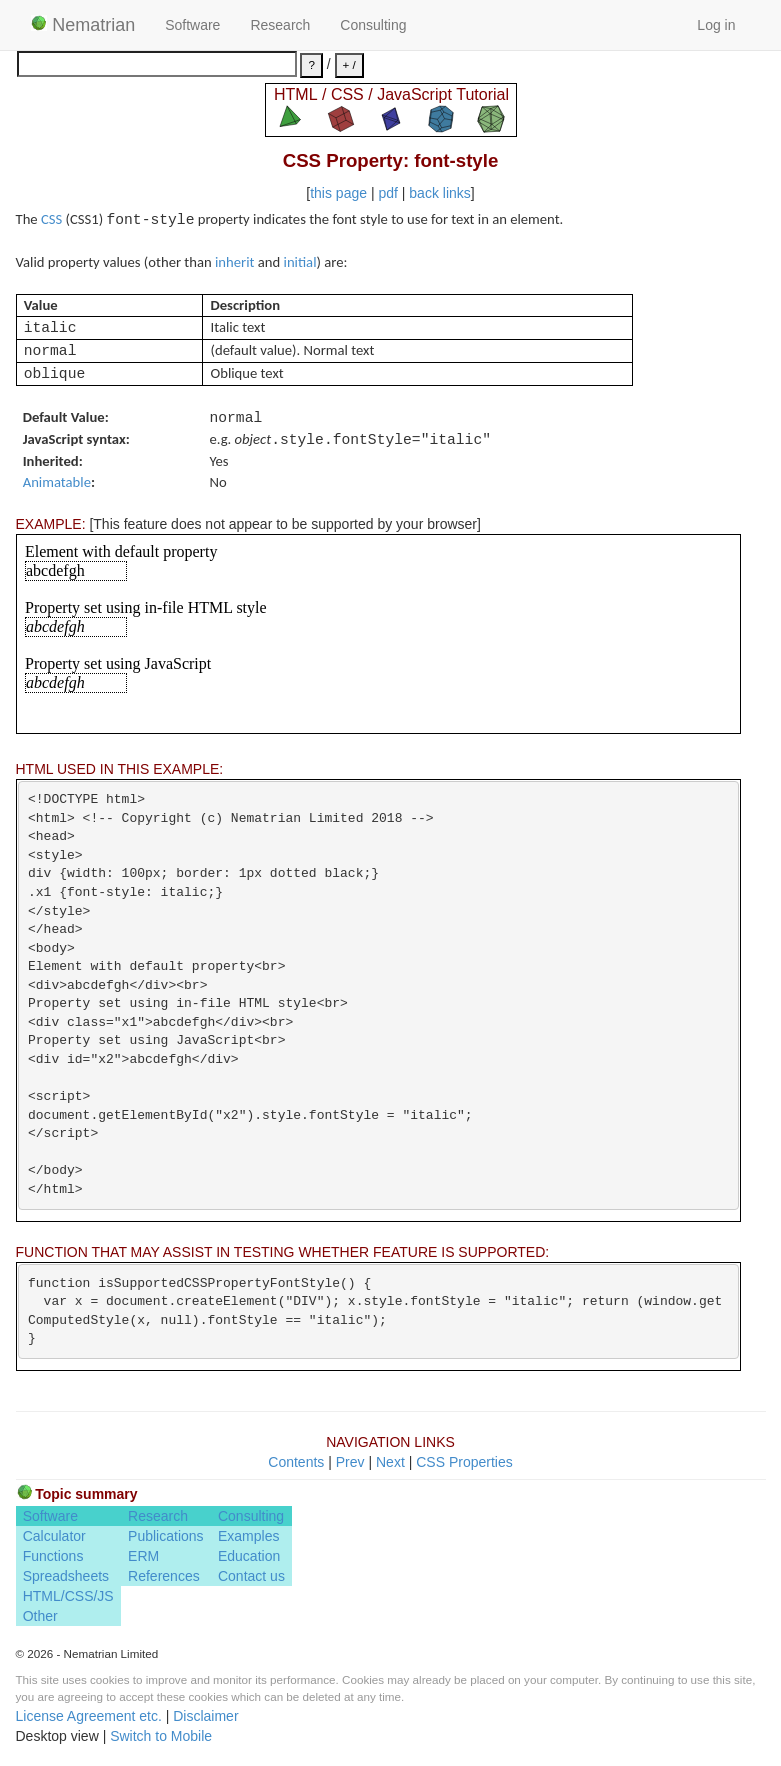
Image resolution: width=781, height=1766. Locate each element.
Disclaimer (205, 1716)
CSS (51, 219)
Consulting (373, 25)
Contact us (251, 1576)
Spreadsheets (66, 1576)
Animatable (57, 482)
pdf (387, 193)
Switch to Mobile (161, 1736)
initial (300, 262)
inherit (234, 262)
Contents (296, 1462)
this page (338, 193)
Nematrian (83, 25)
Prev (350, 1462)
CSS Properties (464, 1462)
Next (390, 1462)
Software (192, 25)
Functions (53, 1556)
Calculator (54, 1536)
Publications (166, 1536)
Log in (716, 25)
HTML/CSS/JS (68, 1596)
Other (40, 1616)
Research (280, 25)
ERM (143, 1556)
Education (249, 1556)
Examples (248, 1536)
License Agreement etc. (89, 1716)
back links (439, 193)
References (164, 1576)
